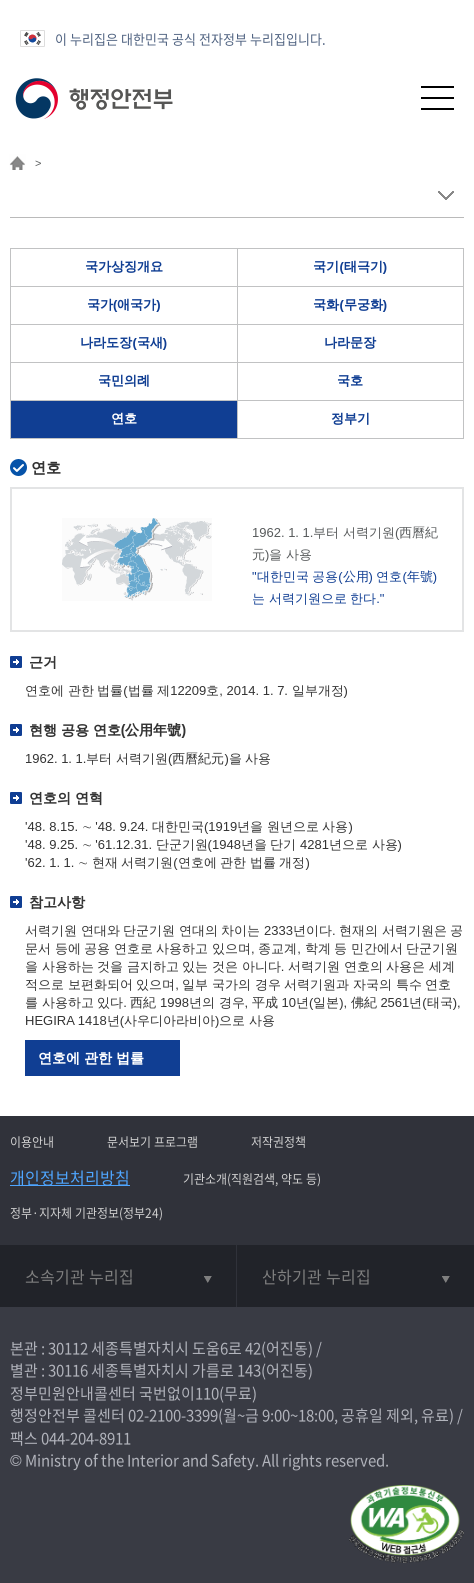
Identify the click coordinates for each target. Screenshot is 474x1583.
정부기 (350, 418)
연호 (124, 418)
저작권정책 (278, 1142)
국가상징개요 (124, 266)
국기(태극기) (350, 266)
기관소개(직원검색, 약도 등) (252, 1179)
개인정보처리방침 (70, 1177)
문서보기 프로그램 (152, 1142)
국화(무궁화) (350, 304)
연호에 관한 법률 (91, 1058)
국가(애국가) (124, 304)
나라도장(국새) (123, 342)
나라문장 (350, 342)
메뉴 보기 (445, 195)
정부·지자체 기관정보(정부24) (86, 1213)
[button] (388, 97)
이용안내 (32, 1142)
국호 (350, 380)
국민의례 (124, 380)
